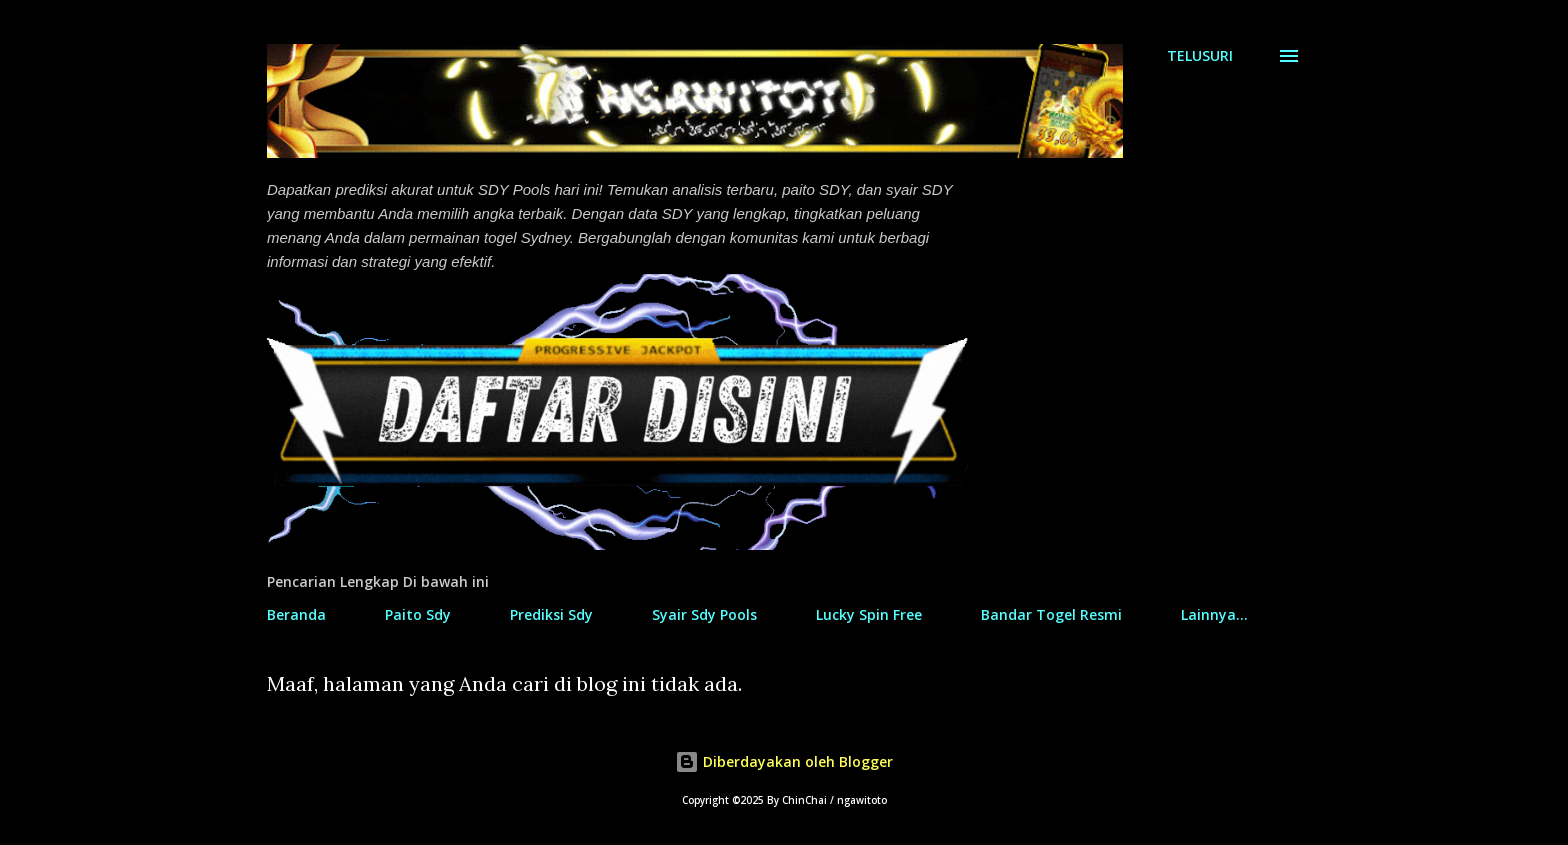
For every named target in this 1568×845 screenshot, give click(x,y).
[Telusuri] (1200, 56)
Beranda (296, 614)
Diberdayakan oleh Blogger (784, 761)
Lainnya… (1214, 614)
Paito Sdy (418, 614)
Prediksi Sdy (551, 614)
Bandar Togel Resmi (1051, 614)
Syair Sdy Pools (704, 614)
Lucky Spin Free (869, 614)
